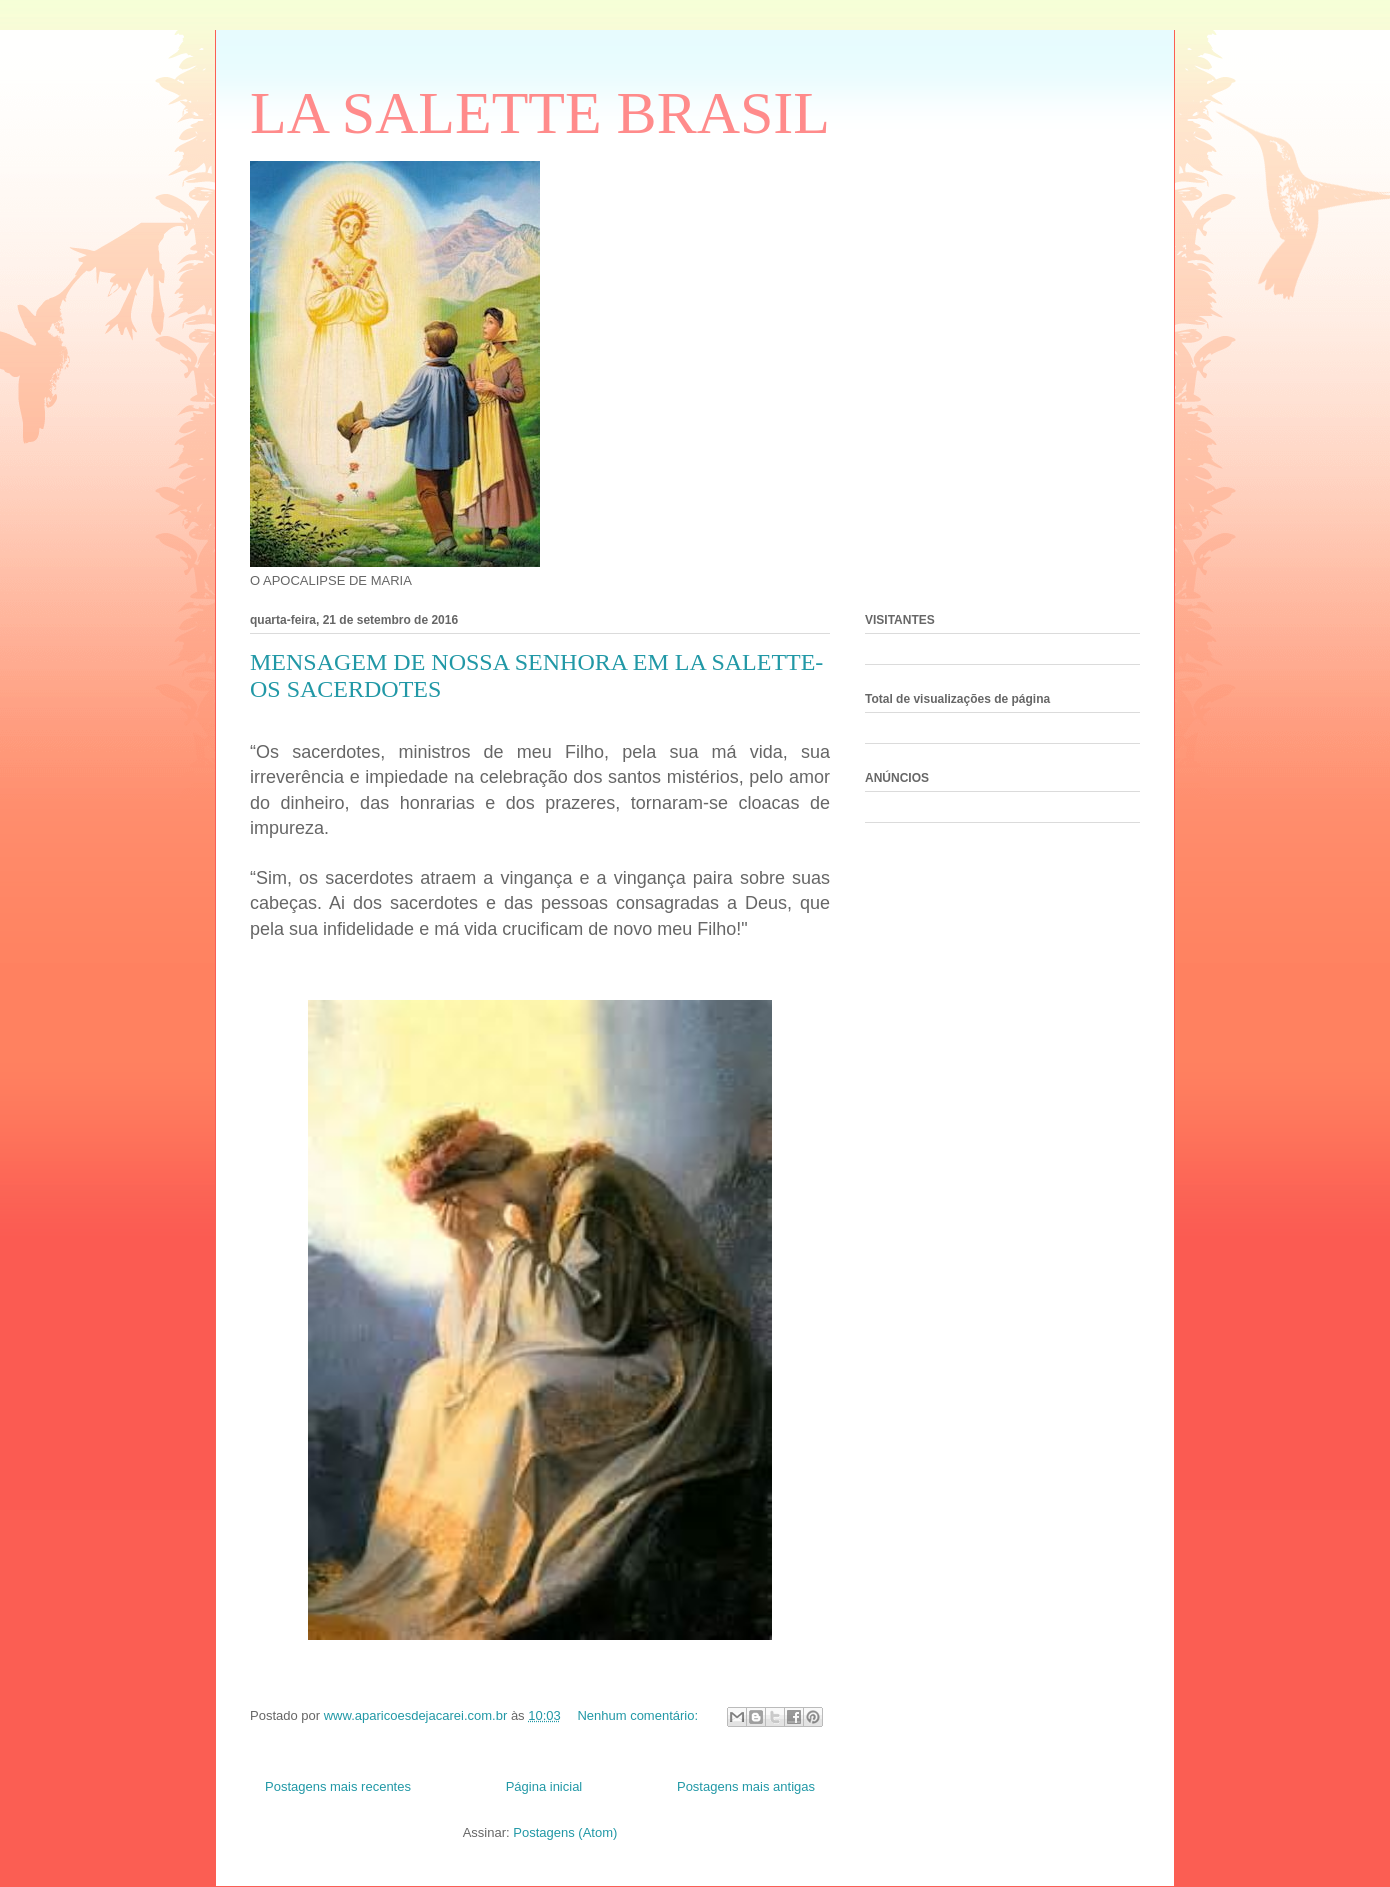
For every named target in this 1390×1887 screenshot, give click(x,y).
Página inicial (544, 1786)
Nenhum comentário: (639, 1715)
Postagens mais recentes (338, 1786)
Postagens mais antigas (746, 1786)
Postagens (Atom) (565, 1832)
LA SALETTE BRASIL (540, 113)
